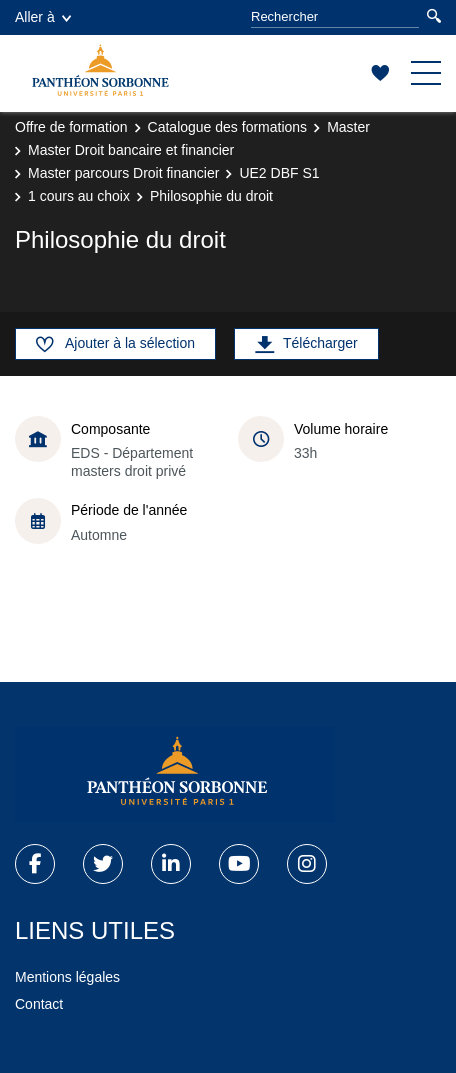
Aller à (43, 17)
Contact (39, 1004)
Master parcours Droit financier (123, 173)
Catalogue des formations (228, 127)
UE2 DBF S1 (279, 173)
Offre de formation (71, 127)
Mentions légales (67, 977)
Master (348, 127)
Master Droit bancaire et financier (131, 150)
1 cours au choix (79, 196)
